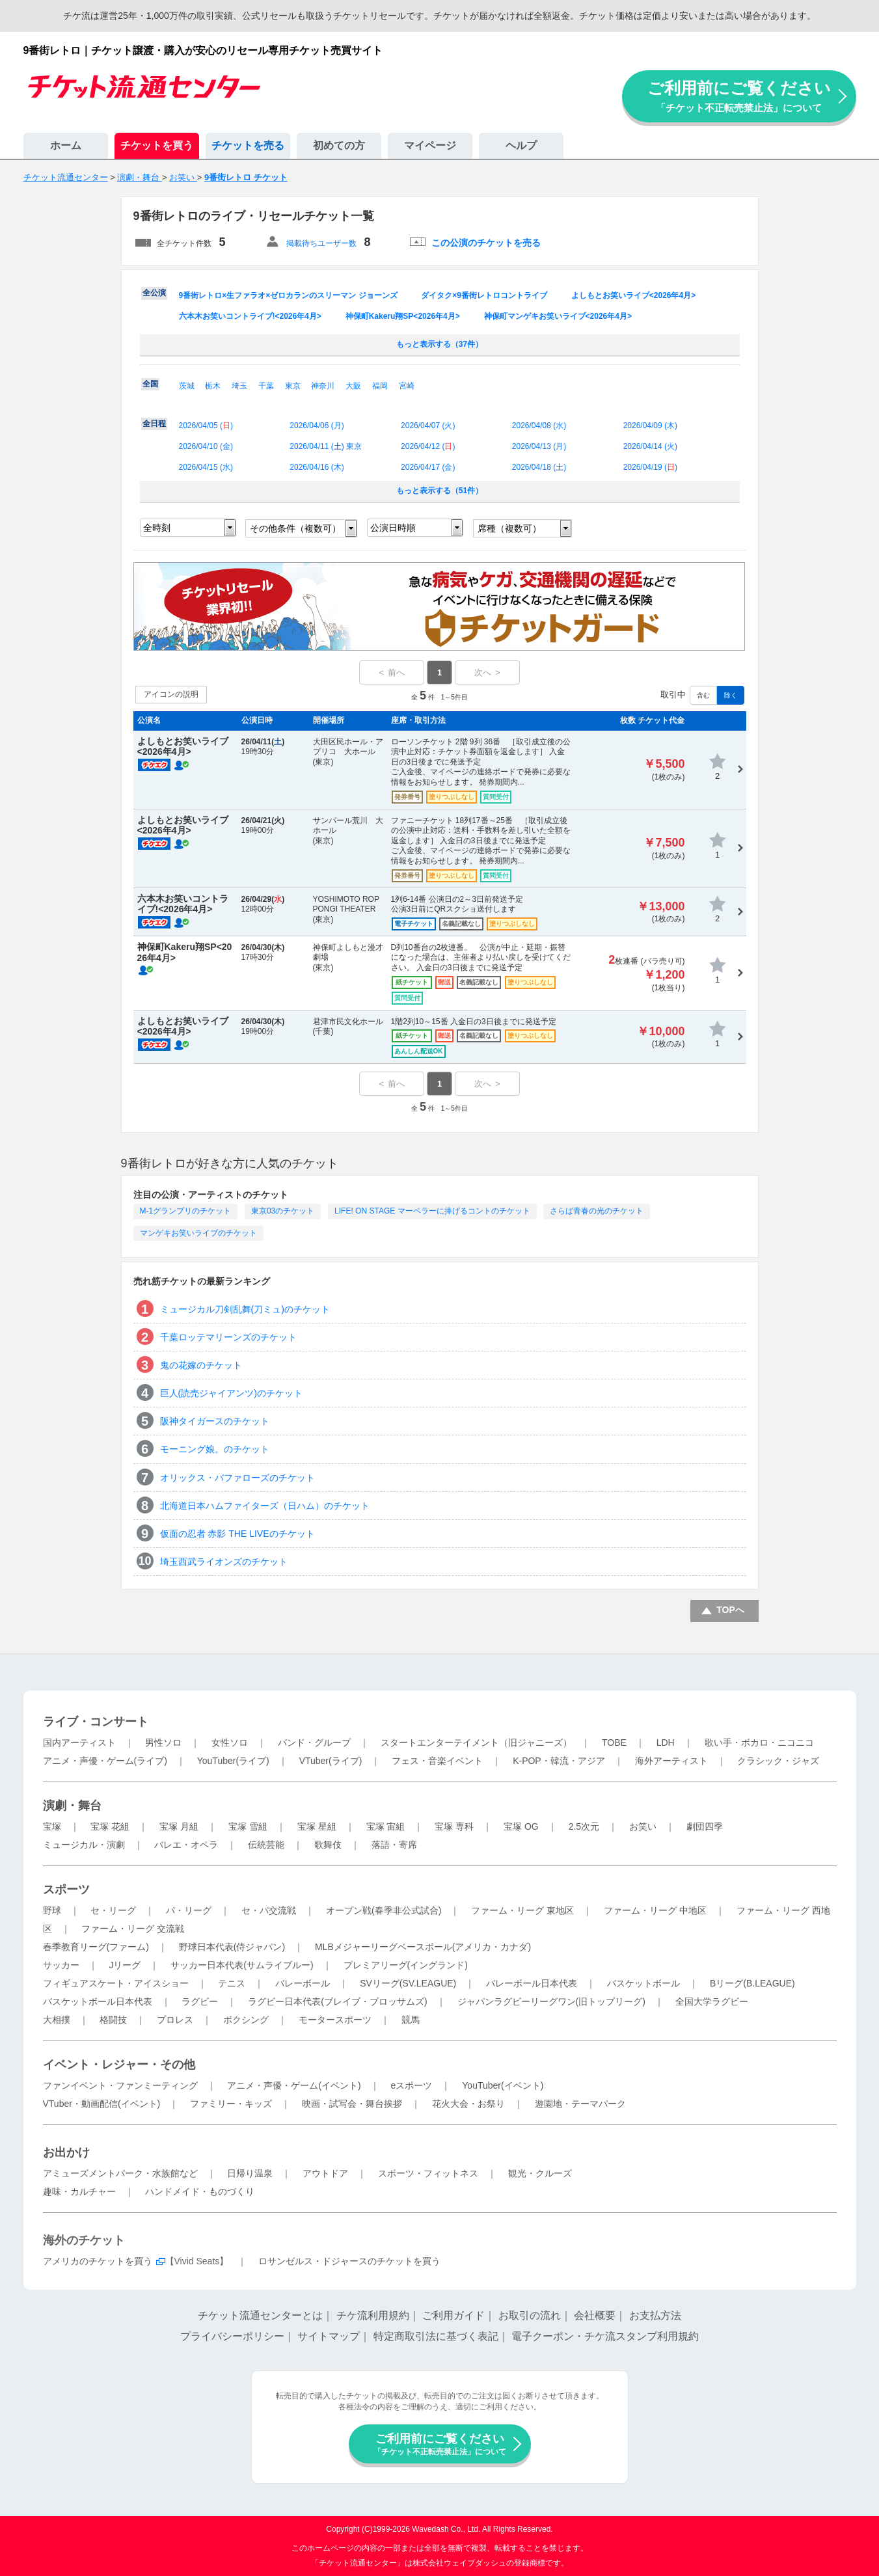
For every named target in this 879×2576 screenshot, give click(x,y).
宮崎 (406, 385)
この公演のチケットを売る (486, 242)
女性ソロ (229, 1742)
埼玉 (239, 385)
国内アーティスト (79, 1742)
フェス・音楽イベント (437, 1761)
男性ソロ (163, 1742)
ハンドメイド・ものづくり (199, 2191)
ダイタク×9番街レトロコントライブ (484, 295)
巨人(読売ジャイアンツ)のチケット (231, 1393)
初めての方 (339, 145)
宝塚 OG (521, 1826)
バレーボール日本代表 (531, 1983)
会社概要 (594, 2315)
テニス (231, 1983)
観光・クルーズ (540, 2173)
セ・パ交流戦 (268, 1910)
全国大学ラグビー (711, 2001)
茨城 (187, 385)
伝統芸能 (266, 1844)
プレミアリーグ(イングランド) (406, 1965)
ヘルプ (521, 145)
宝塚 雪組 (247, 1826)
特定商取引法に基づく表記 (435, 2336)
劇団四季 (704, 1826)
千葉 (266, 385)
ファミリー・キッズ (231, 2103)
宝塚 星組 (316, 1826)
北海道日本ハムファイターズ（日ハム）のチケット (265, 1505)
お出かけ (66, 2152)
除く (730, 695)
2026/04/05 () (206, 425)
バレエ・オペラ (186, 1844)
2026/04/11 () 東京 (326, 446)
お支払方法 (655, 2315)
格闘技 (113, 2019)
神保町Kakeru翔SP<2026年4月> (402, 316)
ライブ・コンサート (95, 1721)
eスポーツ (412, 2085)
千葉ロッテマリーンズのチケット (228, 1337)
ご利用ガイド (453, 2315)
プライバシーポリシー (232, 2336)
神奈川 (322, 385)
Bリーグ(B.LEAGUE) (752, 1983)
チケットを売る (247, 145)
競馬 (410, 2019)
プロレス (175, 2019)
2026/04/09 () (650, 425)
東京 (293, 385)
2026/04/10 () (206, 446)
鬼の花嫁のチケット (201, 1365)
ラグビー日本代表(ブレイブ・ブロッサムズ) (337, 2001)
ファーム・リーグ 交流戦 (132, 1928)
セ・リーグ (113, 1910)
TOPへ (730, 1610)
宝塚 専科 (454, 1826)
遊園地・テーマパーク (580, 2103)
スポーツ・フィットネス (428, 2173)
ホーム (65, 145)
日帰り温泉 (250, 2173)
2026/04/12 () (428, 446)
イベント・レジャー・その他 (119, 2064)
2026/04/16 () (317, 467)
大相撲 (56, 2019)
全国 (150, 383)
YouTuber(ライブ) (233, 1761)
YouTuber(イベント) (502, 2085)
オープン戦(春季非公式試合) (383, 1910)
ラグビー (200, 2001)
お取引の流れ (529, 2315)
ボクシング (246, 2019)
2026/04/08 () (539, 425)
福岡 (380, 385)
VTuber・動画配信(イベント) (102, 2103)
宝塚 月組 (178, 1826)
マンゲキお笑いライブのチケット (198, 1233)
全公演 (154, 292)
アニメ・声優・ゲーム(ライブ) (105, 1761)
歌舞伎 (328, 1844)
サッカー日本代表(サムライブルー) (241, 1965)
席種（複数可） (509, 528)
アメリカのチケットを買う (97, 2261)
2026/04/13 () (539, 446)
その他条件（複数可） (295, 528)
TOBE (614, 1742)
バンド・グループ (314, 1742)
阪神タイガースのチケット (214, 1421)
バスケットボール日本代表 (97, 2001)
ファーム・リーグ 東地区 (522, 1910)
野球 (52, 1910)
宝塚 (52, 1826)
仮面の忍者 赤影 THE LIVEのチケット (237, 1533)
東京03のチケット (282, 1210)
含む (703, 695)
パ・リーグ (188, 1910)
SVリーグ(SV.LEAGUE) (408, 1983)
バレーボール (302, 1983)
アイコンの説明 (171, 694)
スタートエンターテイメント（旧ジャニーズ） (476, 1742)
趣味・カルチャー (79, 2191)
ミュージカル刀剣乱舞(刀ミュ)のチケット (245, 1309)
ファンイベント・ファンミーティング (120, 2085)
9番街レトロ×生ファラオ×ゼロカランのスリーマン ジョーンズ (288, 295)
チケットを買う (156, 145)
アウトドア (325, 2173)
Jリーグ (125, 1965)
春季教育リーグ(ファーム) (96, 1947)
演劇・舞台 (72, 1805)
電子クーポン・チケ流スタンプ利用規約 (605, 2336)
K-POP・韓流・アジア (559, 1761)
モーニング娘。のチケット (214, 1449)
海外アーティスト (671, 1761)
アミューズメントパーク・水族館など (120, 2173)
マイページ (430, 145)
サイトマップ (328, 2336)
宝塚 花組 (109, 1826)
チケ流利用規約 (372, 2315)
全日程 (154, 423)
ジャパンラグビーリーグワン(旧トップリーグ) (551, 2001)
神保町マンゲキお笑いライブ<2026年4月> (558, 316)
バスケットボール (643, 1983)
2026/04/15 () (206, 467)
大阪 (353, 385)
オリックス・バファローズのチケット (237, 1477)
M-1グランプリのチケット (186, 1210)
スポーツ (66, 1889)
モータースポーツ (335, 2019)
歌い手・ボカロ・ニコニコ (759, 1742)
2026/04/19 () (650, 467)
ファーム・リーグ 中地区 (655, 1910)
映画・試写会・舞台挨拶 (352, 2103)
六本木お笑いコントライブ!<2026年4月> (250, 316)
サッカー (61, 1965)
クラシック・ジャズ (778, 1761)
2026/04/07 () (428, 425)
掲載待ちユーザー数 (321, 243)
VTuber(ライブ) (330, 1761)
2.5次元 (584, 1826)
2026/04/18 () (539, 467)
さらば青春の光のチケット (596, 1210)
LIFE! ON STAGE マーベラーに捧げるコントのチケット (432, 1210)
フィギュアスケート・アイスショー (116, 1983)
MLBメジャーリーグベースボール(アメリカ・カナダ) (423, 1947)
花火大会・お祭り (468, 2103)
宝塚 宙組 (385, 1826)
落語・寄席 (394, 1844)
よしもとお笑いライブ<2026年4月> (633, 295)
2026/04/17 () (428, 467)
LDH (665, 1742)
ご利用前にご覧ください (739, 96)
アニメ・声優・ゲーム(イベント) (293, 2085)
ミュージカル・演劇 (84, 1844)
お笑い (642, 1826)
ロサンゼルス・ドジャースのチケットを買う (349, 2261)
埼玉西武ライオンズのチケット (224, 1561)
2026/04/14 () (650, 446)
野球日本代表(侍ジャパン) (232, 1947)
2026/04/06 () (317, 425)
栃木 (213, 385)
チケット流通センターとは (260, 2315)
